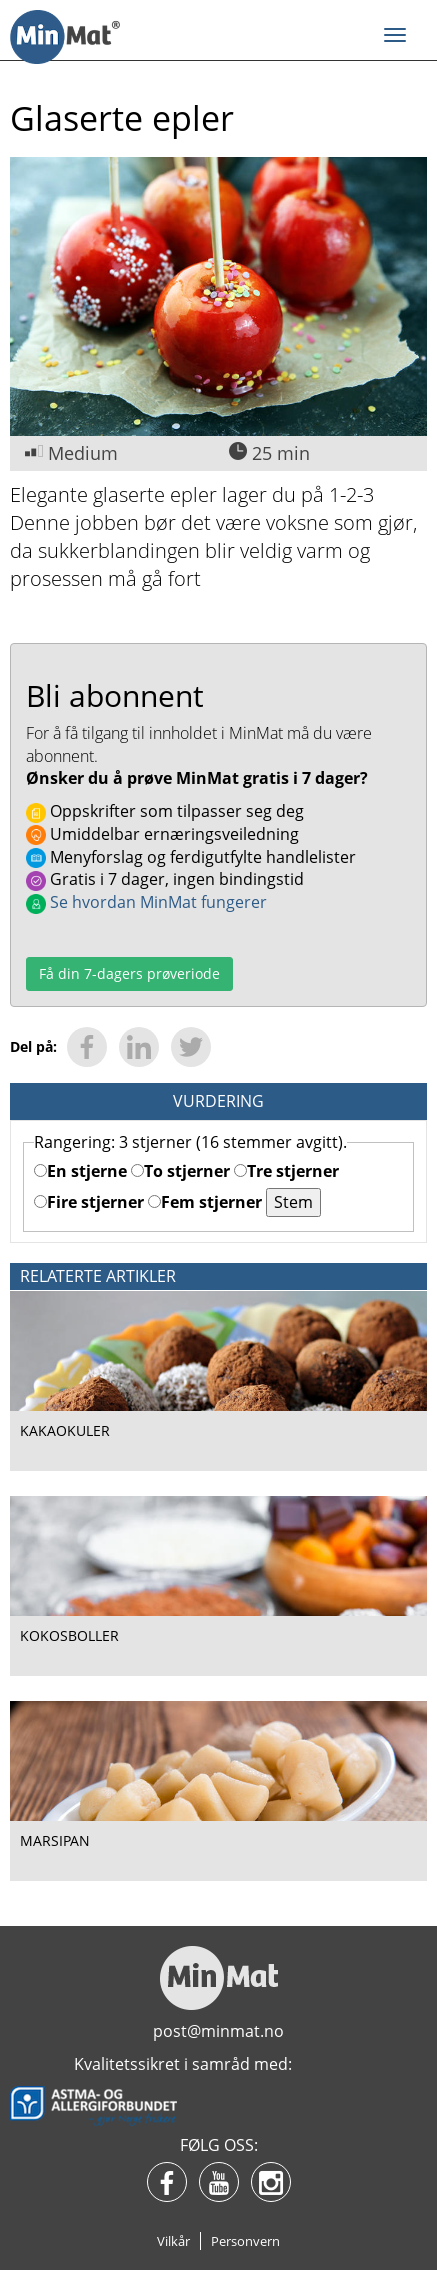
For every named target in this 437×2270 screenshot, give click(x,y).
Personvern (245, 2241)
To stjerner (180, 1171)
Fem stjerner (205, 1202)
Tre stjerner (286, 1171)
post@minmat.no (218, 2031)
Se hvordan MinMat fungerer (146, 902)
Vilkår (173, 2241)
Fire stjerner (89, 1202)
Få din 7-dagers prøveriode (129, 973)
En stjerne (80, 1171)
